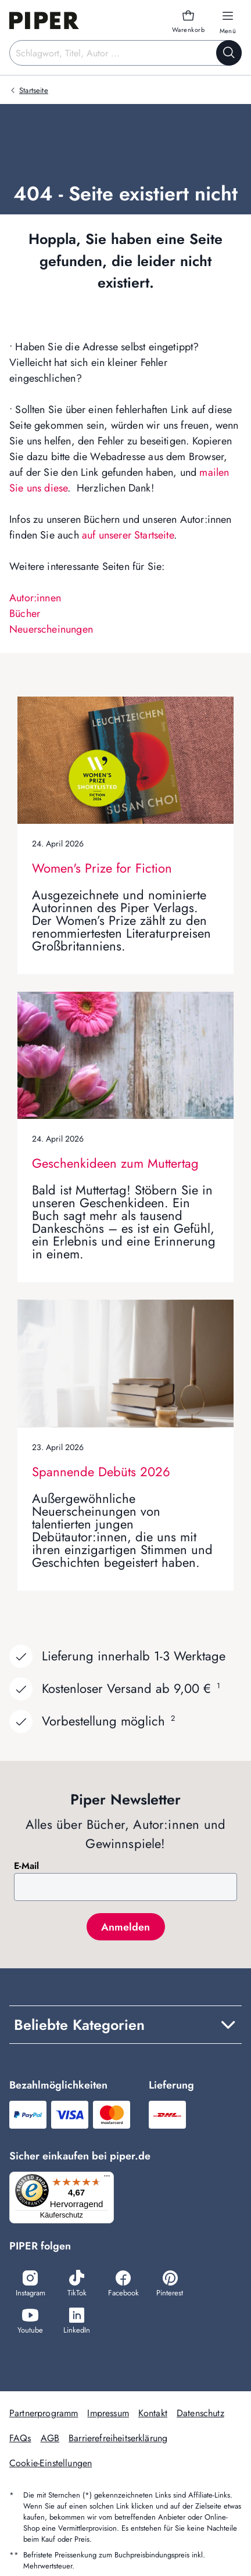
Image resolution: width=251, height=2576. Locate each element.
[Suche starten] (229, 53)
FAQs (20, 2438)
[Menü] (107, 2179)
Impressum (107, 2413)
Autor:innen (35, 597)
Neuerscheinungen (51, 629)
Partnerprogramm (43, 2413)
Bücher (24, 613)
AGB (50, 2438)
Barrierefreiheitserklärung (118, 2438)
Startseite (33, 90)
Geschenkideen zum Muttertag (115, 1163)
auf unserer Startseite (128, 535)
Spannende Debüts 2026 (101, 1471)
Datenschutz (200, 2413)
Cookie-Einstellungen (50, 2463)
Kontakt (152, 2413)
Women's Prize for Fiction (102, 868)
